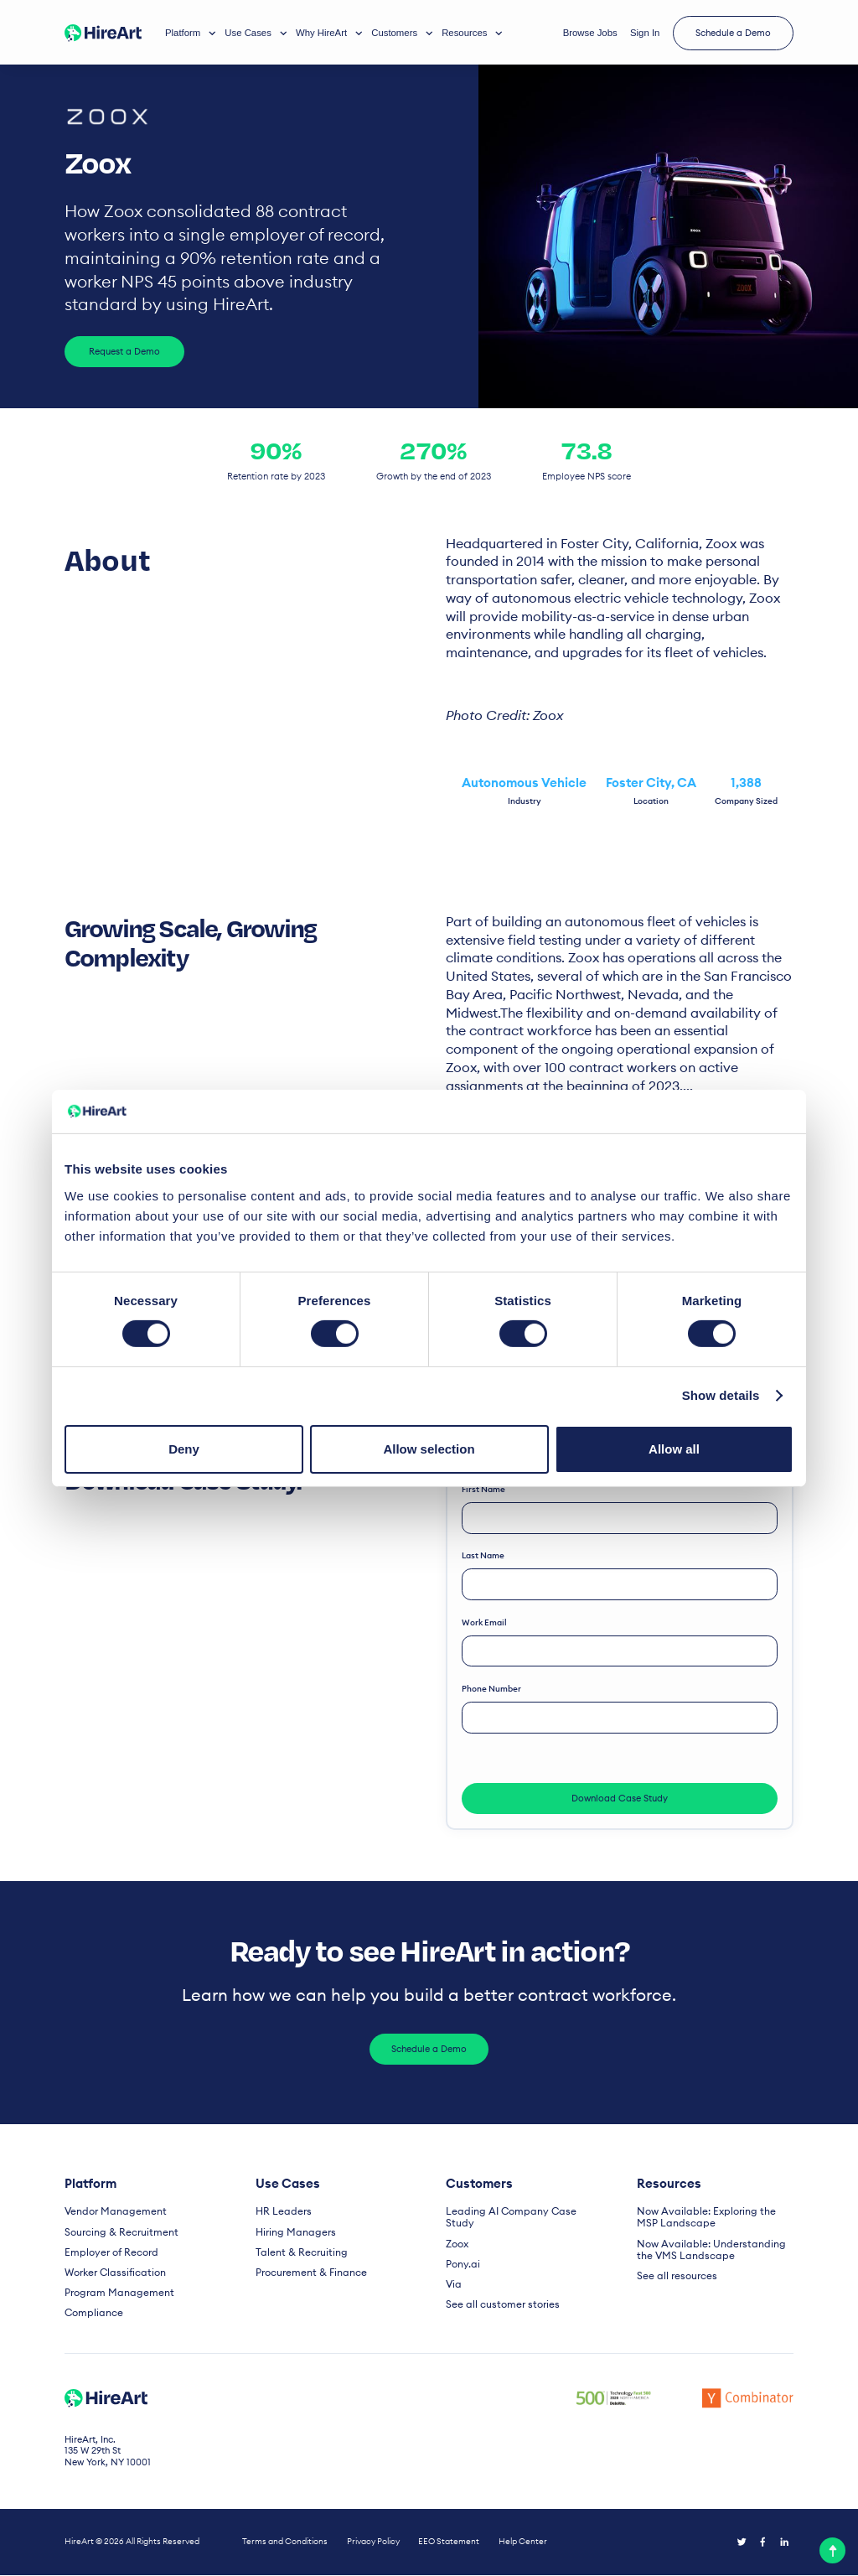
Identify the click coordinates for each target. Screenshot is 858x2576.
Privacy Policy (373, 2542)
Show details (721, 1395)
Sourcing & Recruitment (115, 2233)
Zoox (457, 2233)
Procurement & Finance (305, 2273)
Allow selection (428, 1449)
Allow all (674, 1449)
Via (453, 2273)
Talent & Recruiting (296, 2253)
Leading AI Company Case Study (518, 2213)
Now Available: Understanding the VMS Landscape (711, 2250)
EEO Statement (448, 2542)
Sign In (644, 33)
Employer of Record (108, 2253)
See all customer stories (497, 2293)
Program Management (114, 2293)
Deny (183, 1449)
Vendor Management (110, 2213)
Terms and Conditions (285, 2542)
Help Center (523, 2542)
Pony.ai (461, 2253)
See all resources (673, 2276)
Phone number (492, 1690)
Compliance (91, 2313)
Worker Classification (111, 2273)
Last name (484, 1556)
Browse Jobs (590, 33)
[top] (832, 2550)
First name (484, 1489)
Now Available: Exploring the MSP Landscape (710, 2219)
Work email (485, 1623)
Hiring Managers (292, 2233)
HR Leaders (280, 2213)
